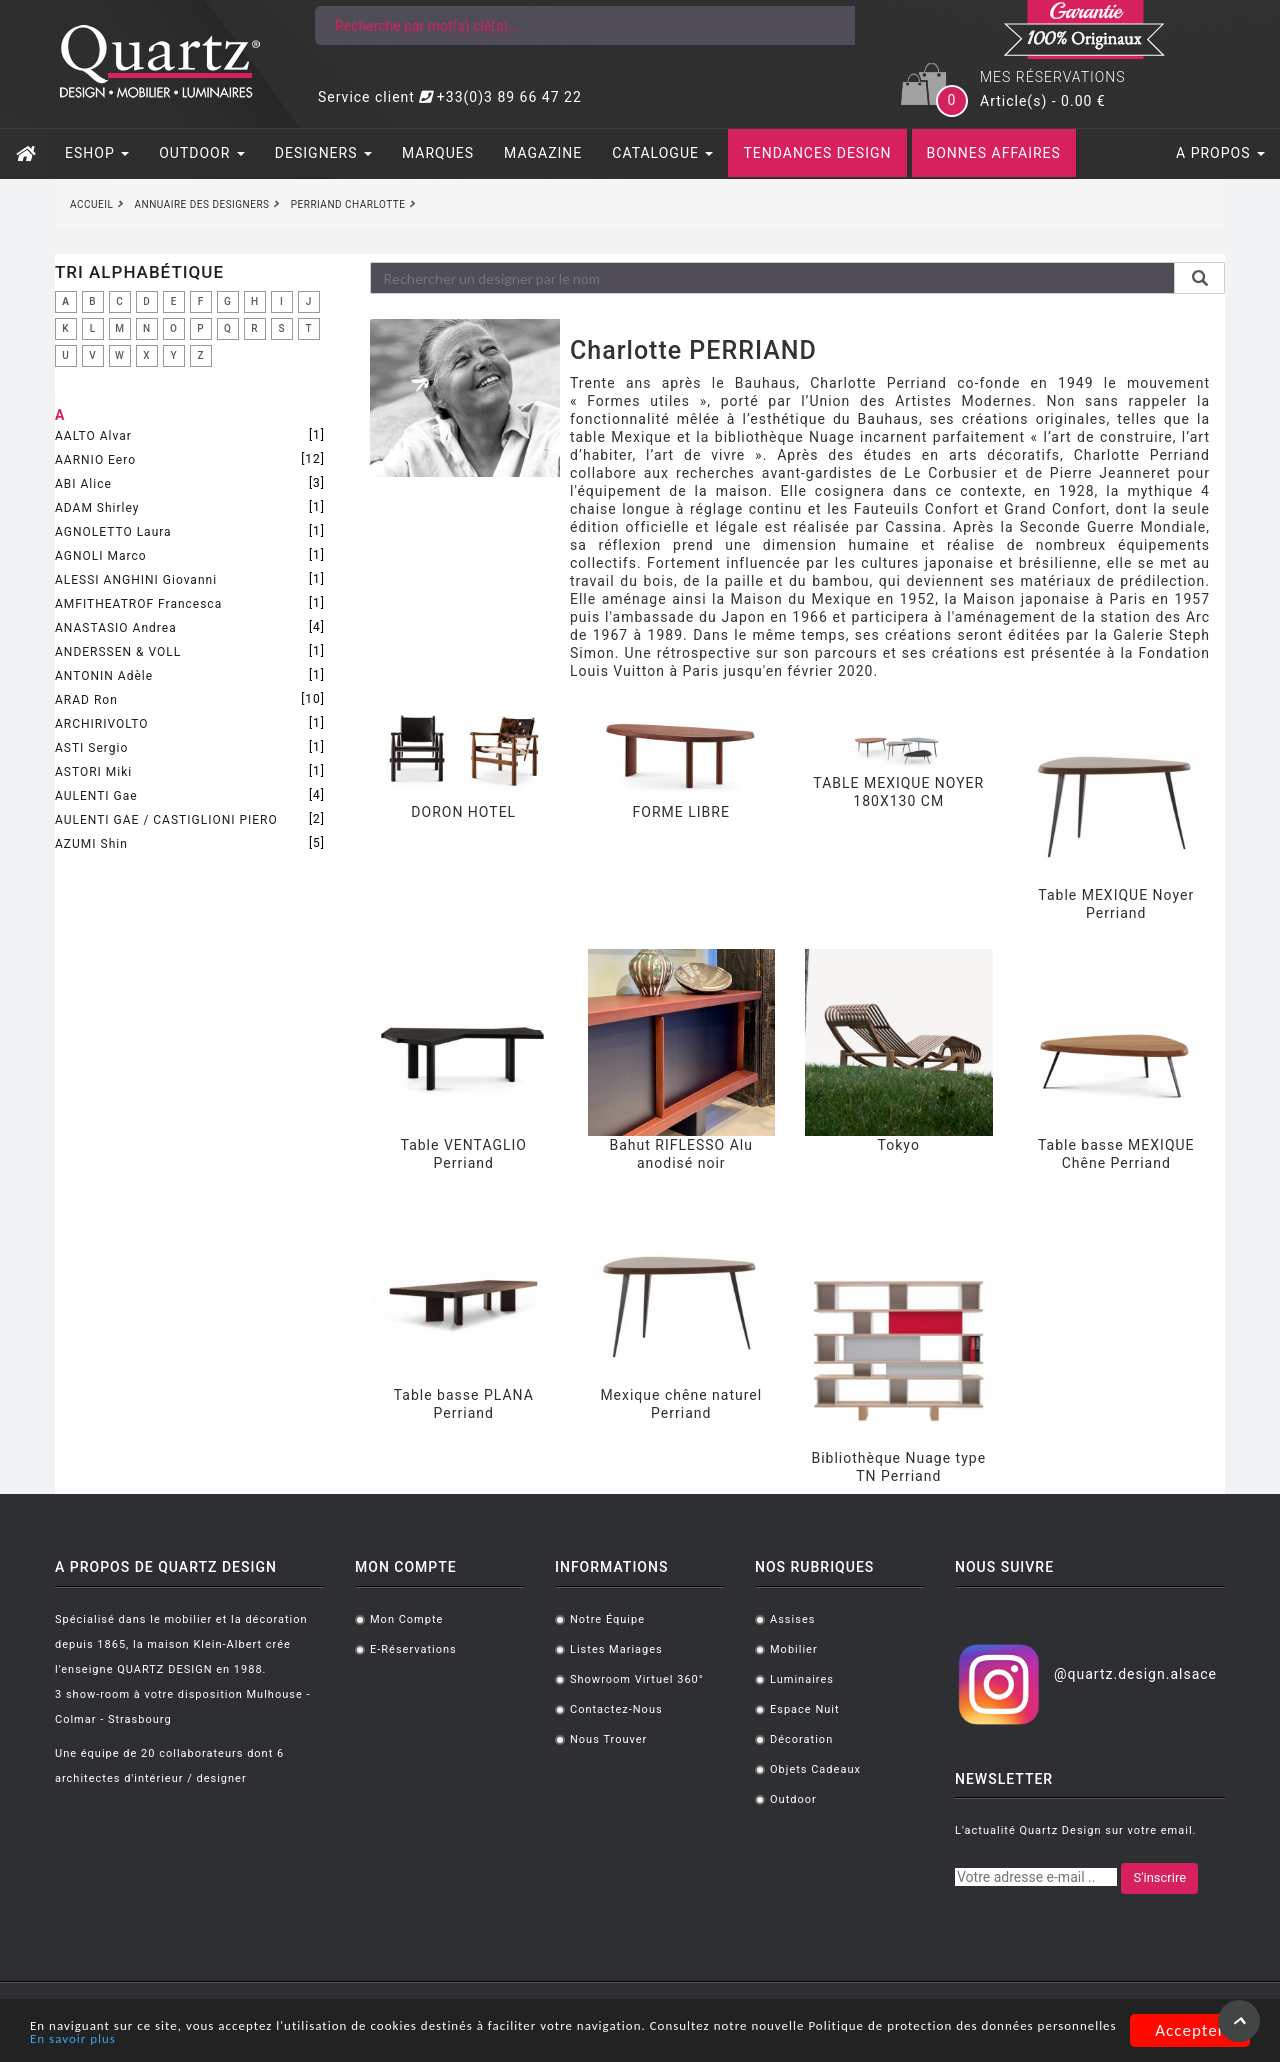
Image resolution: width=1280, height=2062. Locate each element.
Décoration (801, 1739)
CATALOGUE (662, 153)
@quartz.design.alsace (1135, 1674)
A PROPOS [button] (1220, 153)
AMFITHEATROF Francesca (138, 604)
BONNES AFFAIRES (994, 153)
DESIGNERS (323, 153)
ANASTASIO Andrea (116, 628)
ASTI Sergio (91, 748)
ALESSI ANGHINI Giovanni (136, 580)
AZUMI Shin (91, 844)
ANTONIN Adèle (104, 676)
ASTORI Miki (93, 772)
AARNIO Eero (95, 460)
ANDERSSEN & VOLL (118, 652)
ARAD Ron (86, 700)
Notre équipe (607, 1619)
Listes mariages (616, 1649)
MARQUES (438, 153)
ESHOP (97, 153)
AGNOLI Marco (101, 556)
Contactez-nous (616, 1709)
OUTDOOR (202, 153)
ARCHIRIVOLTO (101, 724)
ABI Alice (83, 484)
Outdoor (793, 1799)
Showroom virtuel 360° (637, 1679)
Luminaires (802, 1679)
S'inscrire (1159, 1877)
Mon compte (406, 1619)
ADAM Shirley (97, 508)
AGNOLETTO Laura (113, 532)
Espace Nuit (805, 1709)
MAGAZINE (543, 153)
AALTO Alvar (93, 436)
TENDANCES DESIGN (817, 153)
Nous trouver (608, 1739)
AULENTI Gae (96, 796)
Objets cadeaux (815, 1769)
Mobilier (794, 1649)
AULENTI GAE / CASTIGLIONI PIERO (166, 820)
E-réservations (413, 1649)
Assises (792, 1619)
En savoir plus (379, 2039)
